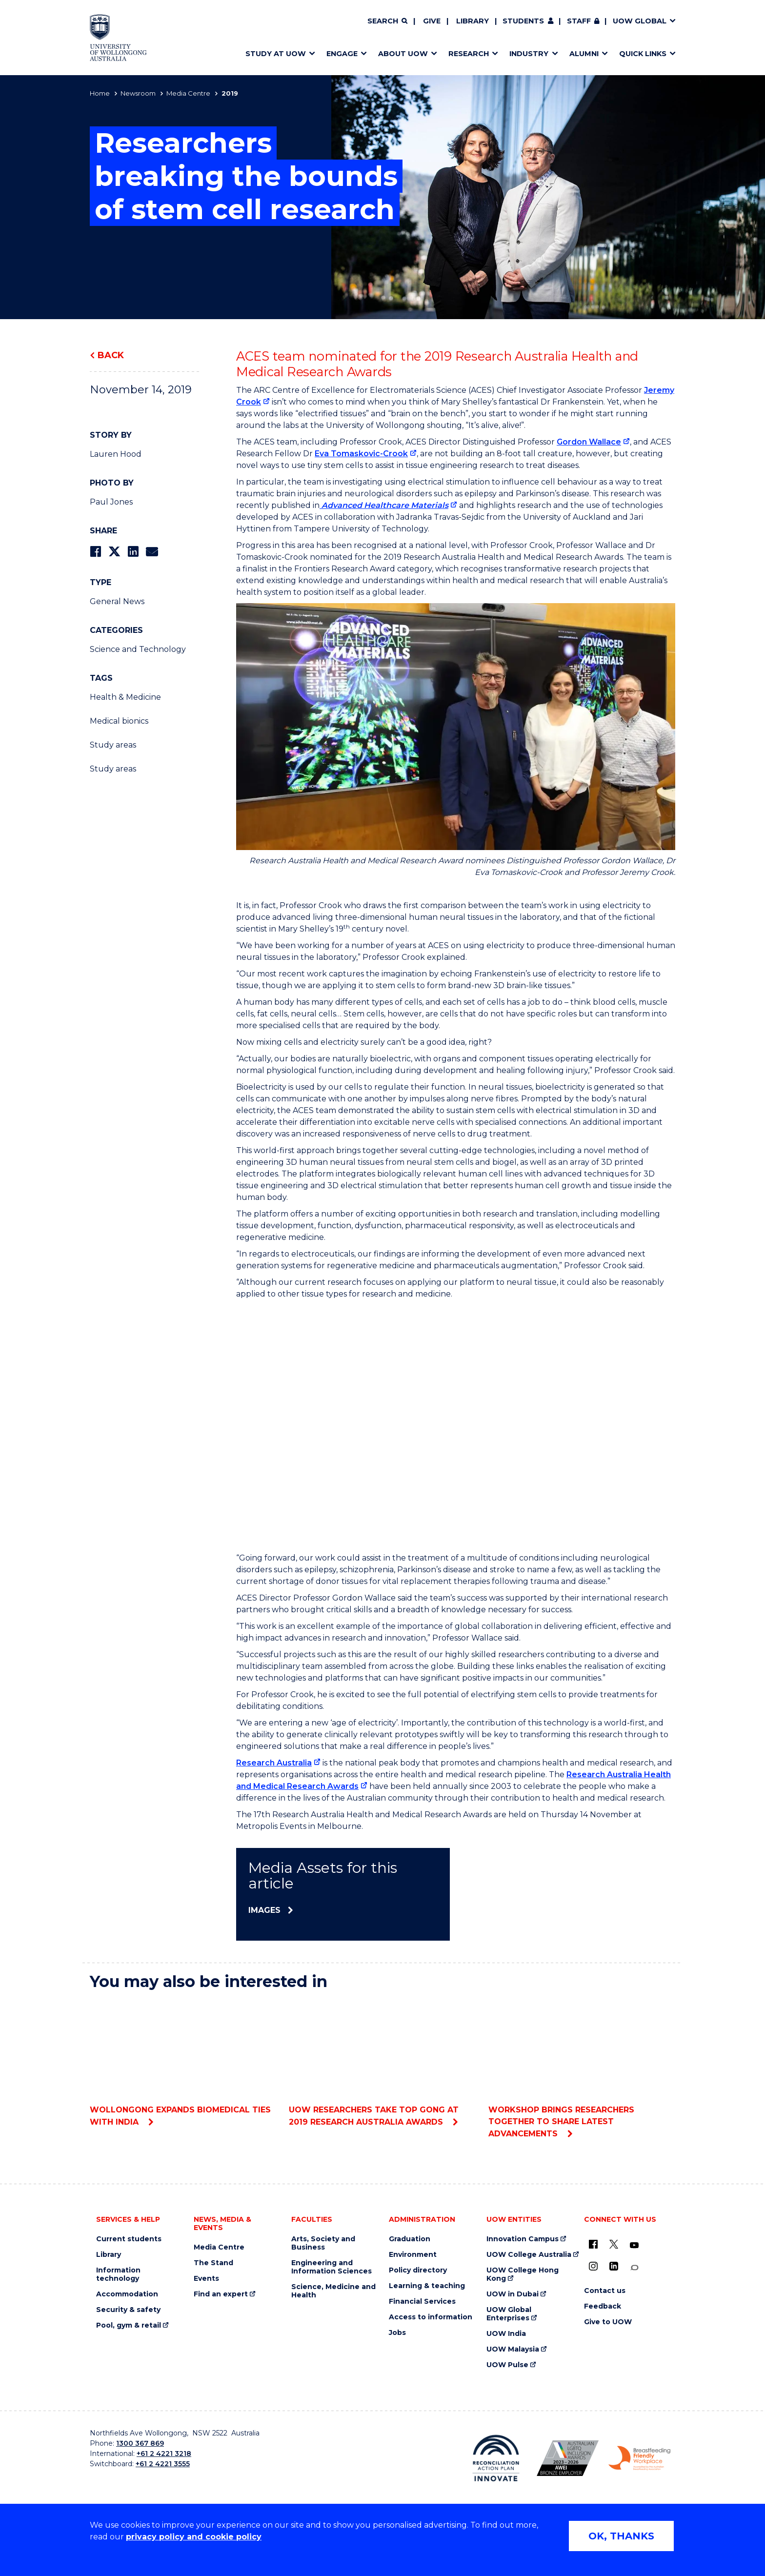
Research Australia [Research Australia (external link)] (274, 1762)
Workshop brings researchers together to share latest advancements (581, 2069)
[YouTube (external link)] (634, 2245)
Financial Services (422, 2301)
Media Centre (188, 93)
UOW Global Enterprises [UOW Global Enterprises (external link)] (508, 2314)
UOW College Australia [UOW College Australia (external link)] (528, 2255)
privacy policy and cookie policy (194, 2536)
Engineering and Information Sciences (331, 2267)
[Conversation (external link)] (634, 2268)
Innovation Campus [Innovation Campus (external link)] (522, 2239)
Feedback (602, 2306)
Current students (128, 2239)
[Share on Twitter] (114, 551)
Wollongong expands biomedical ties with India (183, 2063)
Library (472, 21)
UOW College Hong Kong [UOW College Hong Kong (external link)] (522, 2274)
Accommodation (127, 2294)
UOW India (506, 2334)
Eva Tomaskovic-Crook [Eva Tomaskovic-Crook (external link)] (361, 453)
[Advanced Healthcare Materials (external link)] (388, 505)
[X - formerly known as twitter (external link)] (613, 2244)
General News (117, 601)
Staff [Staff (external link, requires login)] (579, 21)
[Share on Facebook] (95, 551)
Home (100, 93)
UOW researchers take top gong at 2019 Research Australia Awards (382, 2063)
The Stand (213, 2263)
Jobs (397, 2333)
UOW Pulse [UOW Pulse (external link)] (507, 2365)
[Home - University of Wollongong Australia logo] (118, 37)
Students (523, 21)
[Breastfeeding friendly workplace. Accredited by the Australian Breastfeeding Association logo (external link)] (639, 2458)
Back (111, 355)
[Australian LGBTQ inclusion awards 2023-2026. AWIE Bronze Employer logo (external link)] (568, 2458)
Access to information (430, 2317)
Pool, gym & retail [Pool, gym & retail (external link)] (128, 2325)
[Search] (387, 21)
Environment (413, 2255)
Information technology (118, 2274)
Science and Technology (138, 649)
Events (206, 2278)
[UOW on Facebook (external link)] (593, 2244)
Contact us (604, 2291)
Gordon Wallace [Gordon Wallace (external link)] (589, 441)
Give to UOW (608, 2322)
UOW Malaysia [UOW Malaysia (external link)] (512, 2349)
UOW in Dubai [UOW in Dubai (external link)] (512, 2294)
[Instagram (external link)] (593, 2266)
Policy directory (418, 2270)
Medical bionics (119, 721)
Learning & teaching (427, 2286)
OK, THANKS (621, 2536)
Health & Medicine (125, 697)
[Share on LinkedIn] (133, 551)
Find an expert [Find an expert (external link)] (221, 2294)
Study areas (113, 745)
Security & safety (128, 2310)
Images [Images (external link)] (264, 1910)
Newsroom (138, 93)
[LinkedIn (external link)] (613, 2266)
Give (432, 21)
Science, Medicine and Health (333, 2291)
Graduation (409, 2239)
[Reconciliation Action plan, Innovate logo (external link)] (496, 2458)
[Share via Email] (151, 551)
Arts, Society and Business (323, 2243)
